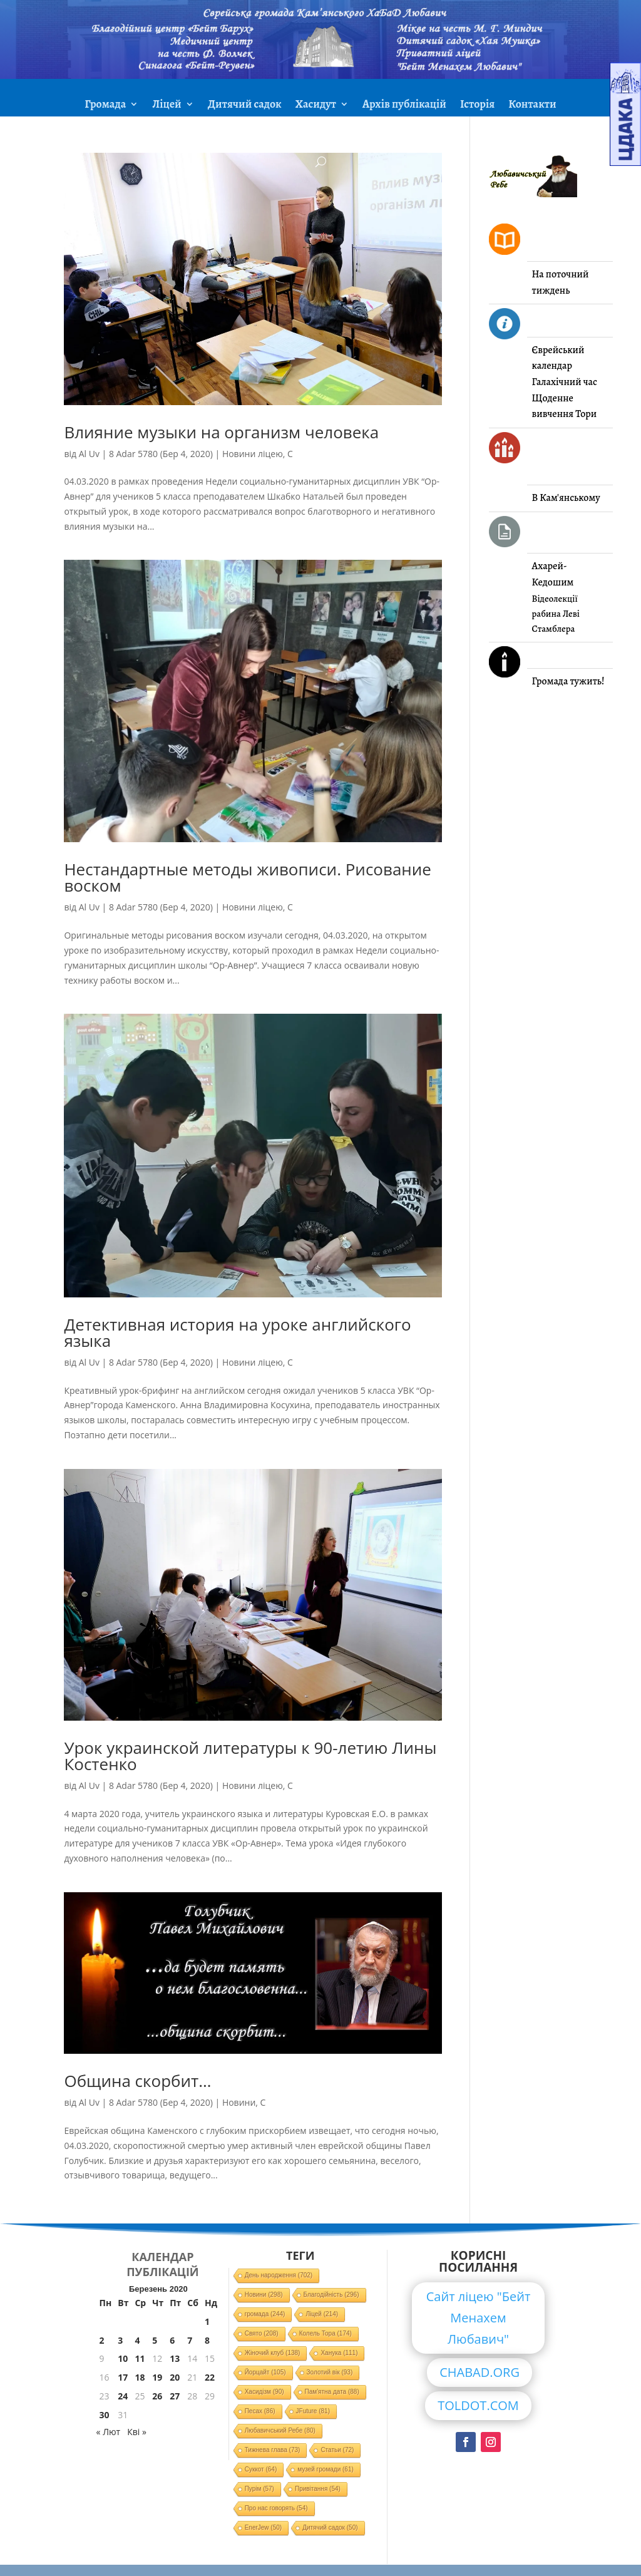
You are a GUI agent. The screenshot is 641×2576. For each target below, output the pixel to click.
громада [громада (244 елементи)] (265, 2314)
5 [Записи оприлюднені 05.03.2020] (154, 2340)
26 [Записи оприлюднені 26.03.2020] (157, 2396)
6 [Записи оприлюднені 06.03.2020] (172, 2340)
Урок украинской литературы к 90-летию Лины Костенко (250, 1755)
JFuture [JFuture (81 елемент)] (313, 2411)
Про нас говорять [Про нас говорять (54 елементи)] (276, 2508)
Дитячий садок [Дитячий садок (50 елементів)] (329, 2527)
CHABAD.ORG (479, 2372)
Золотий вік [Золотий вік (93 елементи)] (330, 2372)
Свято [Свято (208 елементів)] (262, 2333)
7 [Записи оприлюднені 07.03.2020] (189, 2340)
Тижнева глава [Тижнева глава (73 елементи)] (272, 2449)
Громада (105, 105)
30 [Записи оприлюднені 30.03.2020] (105, 2415)
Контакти (532, 105)
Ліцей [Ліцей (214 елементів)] (321, 2314)
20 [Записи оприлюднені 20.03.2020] (175, 2377)
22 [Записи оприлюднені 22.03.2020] (210, 2377)
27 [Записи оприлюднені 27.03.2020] (175, 2396)
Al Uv (89, 454)
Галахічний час (564, 382)
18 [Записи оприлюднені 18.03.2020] (140, 2377)
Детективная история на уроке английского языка (237, 1332)
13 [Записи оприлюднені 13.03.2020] (175, 2358)
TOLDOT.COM (478, 2405)
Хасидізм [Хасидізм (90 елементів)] (264, 2391)
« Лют (108, 2432)
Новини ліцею (252, 454)
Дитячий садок (245, 105)
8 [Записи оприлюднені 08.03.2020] (207, 2340)
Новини (238, 2102)
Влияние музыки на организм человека (221, 432)
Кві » (136, 2432)
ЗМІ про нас (320, 136)
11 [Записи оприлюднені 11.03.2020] (140, 2358)
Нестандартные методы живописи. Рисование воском (247, 877)
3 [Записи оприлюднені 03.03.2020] (120, 2340)
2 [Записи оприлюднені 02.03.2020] (102, 2340)
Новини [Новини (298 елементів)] (264, 2294)
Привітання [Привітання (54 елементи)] (318, 2488)
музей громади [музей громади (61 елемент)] (325, 2469)
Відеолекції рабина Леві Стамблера (556, 614)
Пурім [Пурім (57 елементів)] (259, 2488)
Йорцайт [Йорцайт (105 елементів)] (265, 2372)
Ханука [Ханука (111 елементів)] (338, 2352)
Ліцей (166, 105)
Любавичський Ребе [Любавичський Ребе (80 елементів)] (280, 2430)
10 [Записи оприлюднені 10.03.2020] (123, 2358)
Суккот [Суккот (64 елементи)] (261, 2469)
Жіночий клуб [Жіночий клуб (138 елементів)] (272, 2352)
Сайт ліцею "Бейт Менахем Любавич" (478, 2317)
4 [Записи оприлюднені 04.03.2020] (137, 2340)
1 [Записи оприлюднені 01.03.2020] (207, 2321)
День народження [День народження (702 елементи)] (279, 2275)
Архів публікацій (404, 105)
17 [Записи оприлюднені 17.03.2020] (123, 2377)
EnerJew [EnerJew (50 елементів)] (263, 2527)
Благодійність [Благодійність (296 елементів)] (331, 2294)
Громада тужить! (568, 681)
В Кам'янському (566, 498)
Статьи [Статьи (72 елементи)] (337, 2449)
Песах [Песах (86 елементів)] (260, 2411)
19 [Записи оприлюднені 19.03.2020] (157, 2377)
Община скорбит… (137, 2080)
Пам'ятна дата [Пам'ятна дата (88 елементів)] (332, 2391)
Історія (477, 105)
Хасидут (315, 105)
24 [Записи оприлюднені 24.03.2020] (123, 2396)
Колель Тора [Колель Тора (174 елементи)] (325, 2333)
